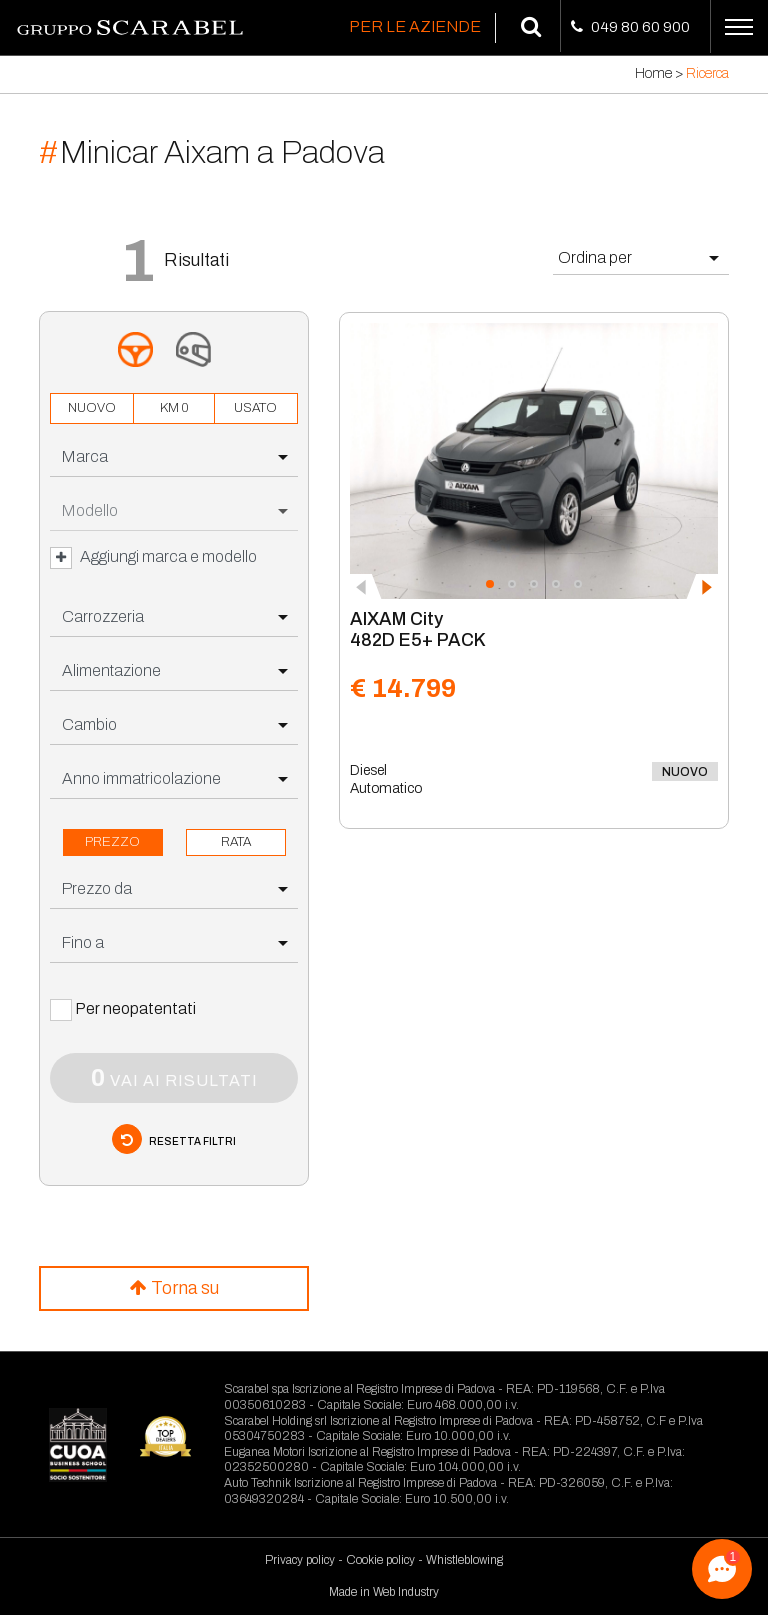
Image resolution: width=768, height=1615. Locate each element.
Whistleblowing (464, 1560)
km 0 (174, 408)
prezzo (112, 842)
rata (236, 842)
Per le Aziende (415, 26)
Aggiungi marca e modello (153, 558)
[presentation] (366, 587)
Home (653, 73)
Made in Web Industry (384, 1592)
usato (255, 408)
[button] (490, 583)
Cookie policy (380, 1560)
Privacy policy (300, 1560)
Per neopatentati (135, 1008)
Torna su (174, 1288)
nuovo (92, 408)
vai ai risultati (174, 1078)
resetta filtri (174, 1139)
